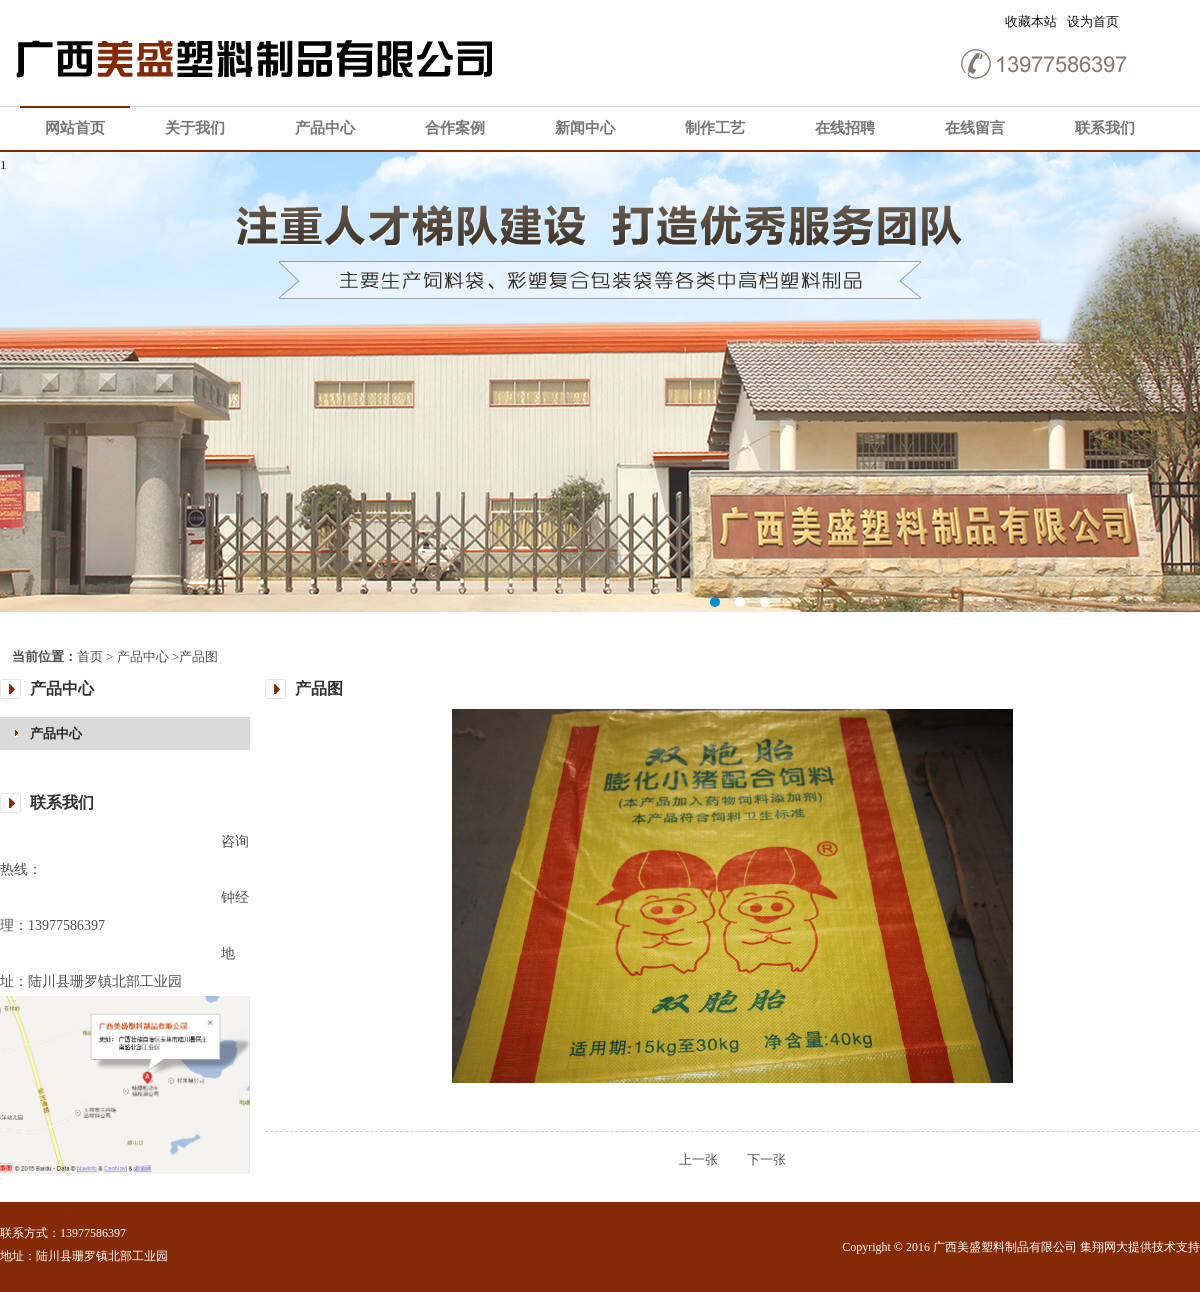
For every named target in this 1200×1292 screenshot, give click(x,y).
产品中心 (325, 128)
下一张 (753, 1159)
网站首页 (75, 128)
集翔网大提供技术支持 (1140, 1247)
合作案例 (455, 128)
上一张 (698, 1159)
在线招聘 (845, 128)
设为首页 (1093, 21)
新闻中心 (585, 128)
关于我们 (195, 128)
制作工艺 (715, 128)
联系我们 (1105, 128)
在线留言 (975, 128)
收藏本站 (1031, 21)
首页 (90, 656)
